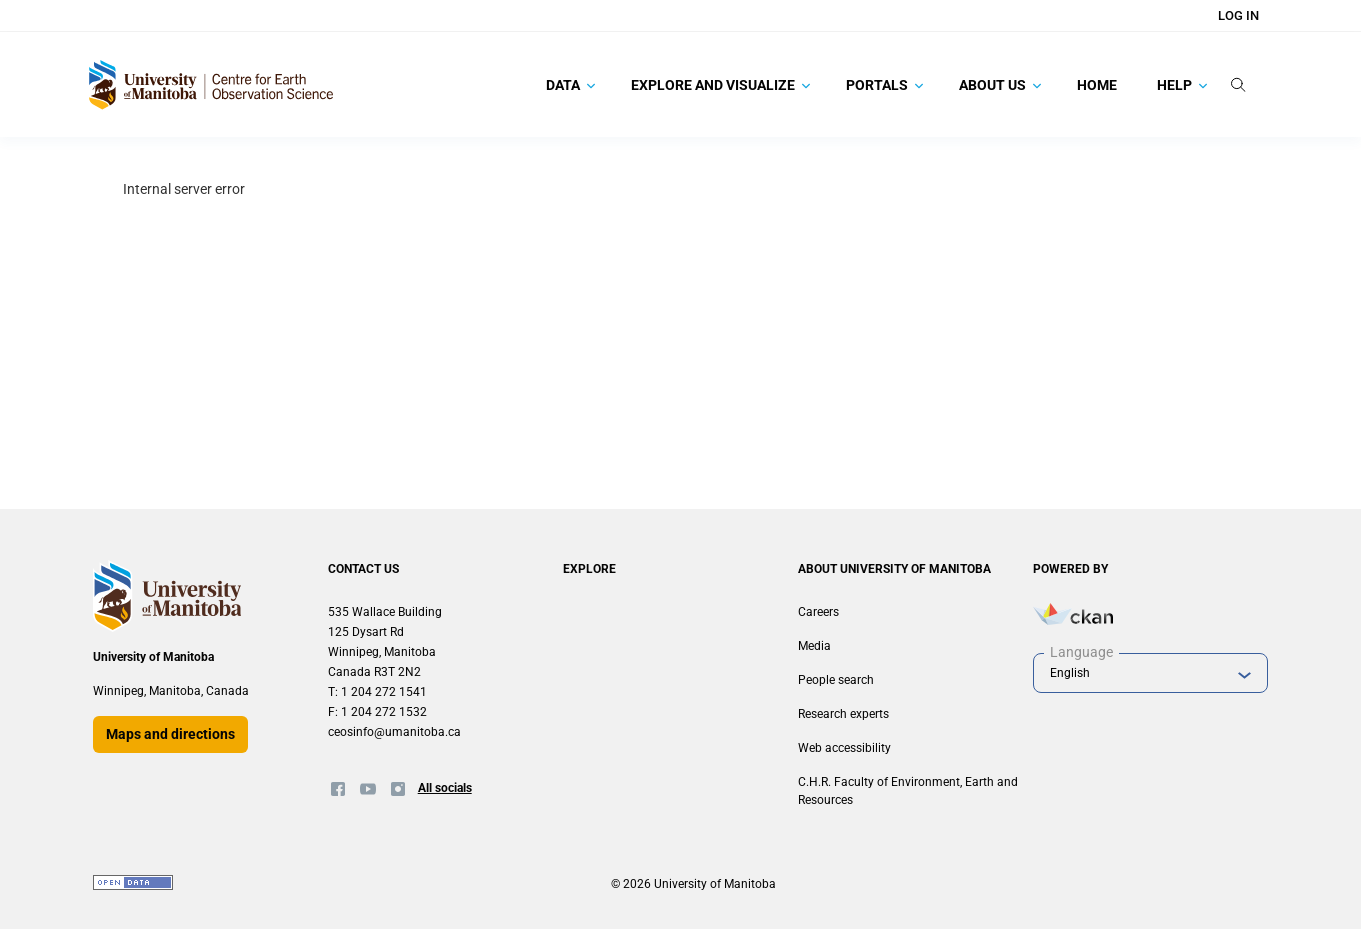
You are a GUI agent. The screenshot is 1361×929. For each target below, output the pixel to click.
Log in (1238, 15)
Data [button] (570, 85)
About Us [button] (1000, 85)
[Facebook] (338, 789)
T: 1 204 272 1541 (377, 692)
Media (814, 646)
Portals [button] (884, 85)
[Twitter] (368, 789)
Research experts (843, 714)
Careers (818, 612)
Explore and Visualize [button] (720, 85)
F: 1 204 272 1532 (377, 712)
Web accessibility (844, 748)
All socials (445, 788)
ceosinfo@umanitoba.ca (394, 732)
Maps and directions (170, 734)
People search (836, 680)
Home (1097, 85)
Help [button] (1182, 85)
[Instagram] (398, 789)
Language (1081, 652)
